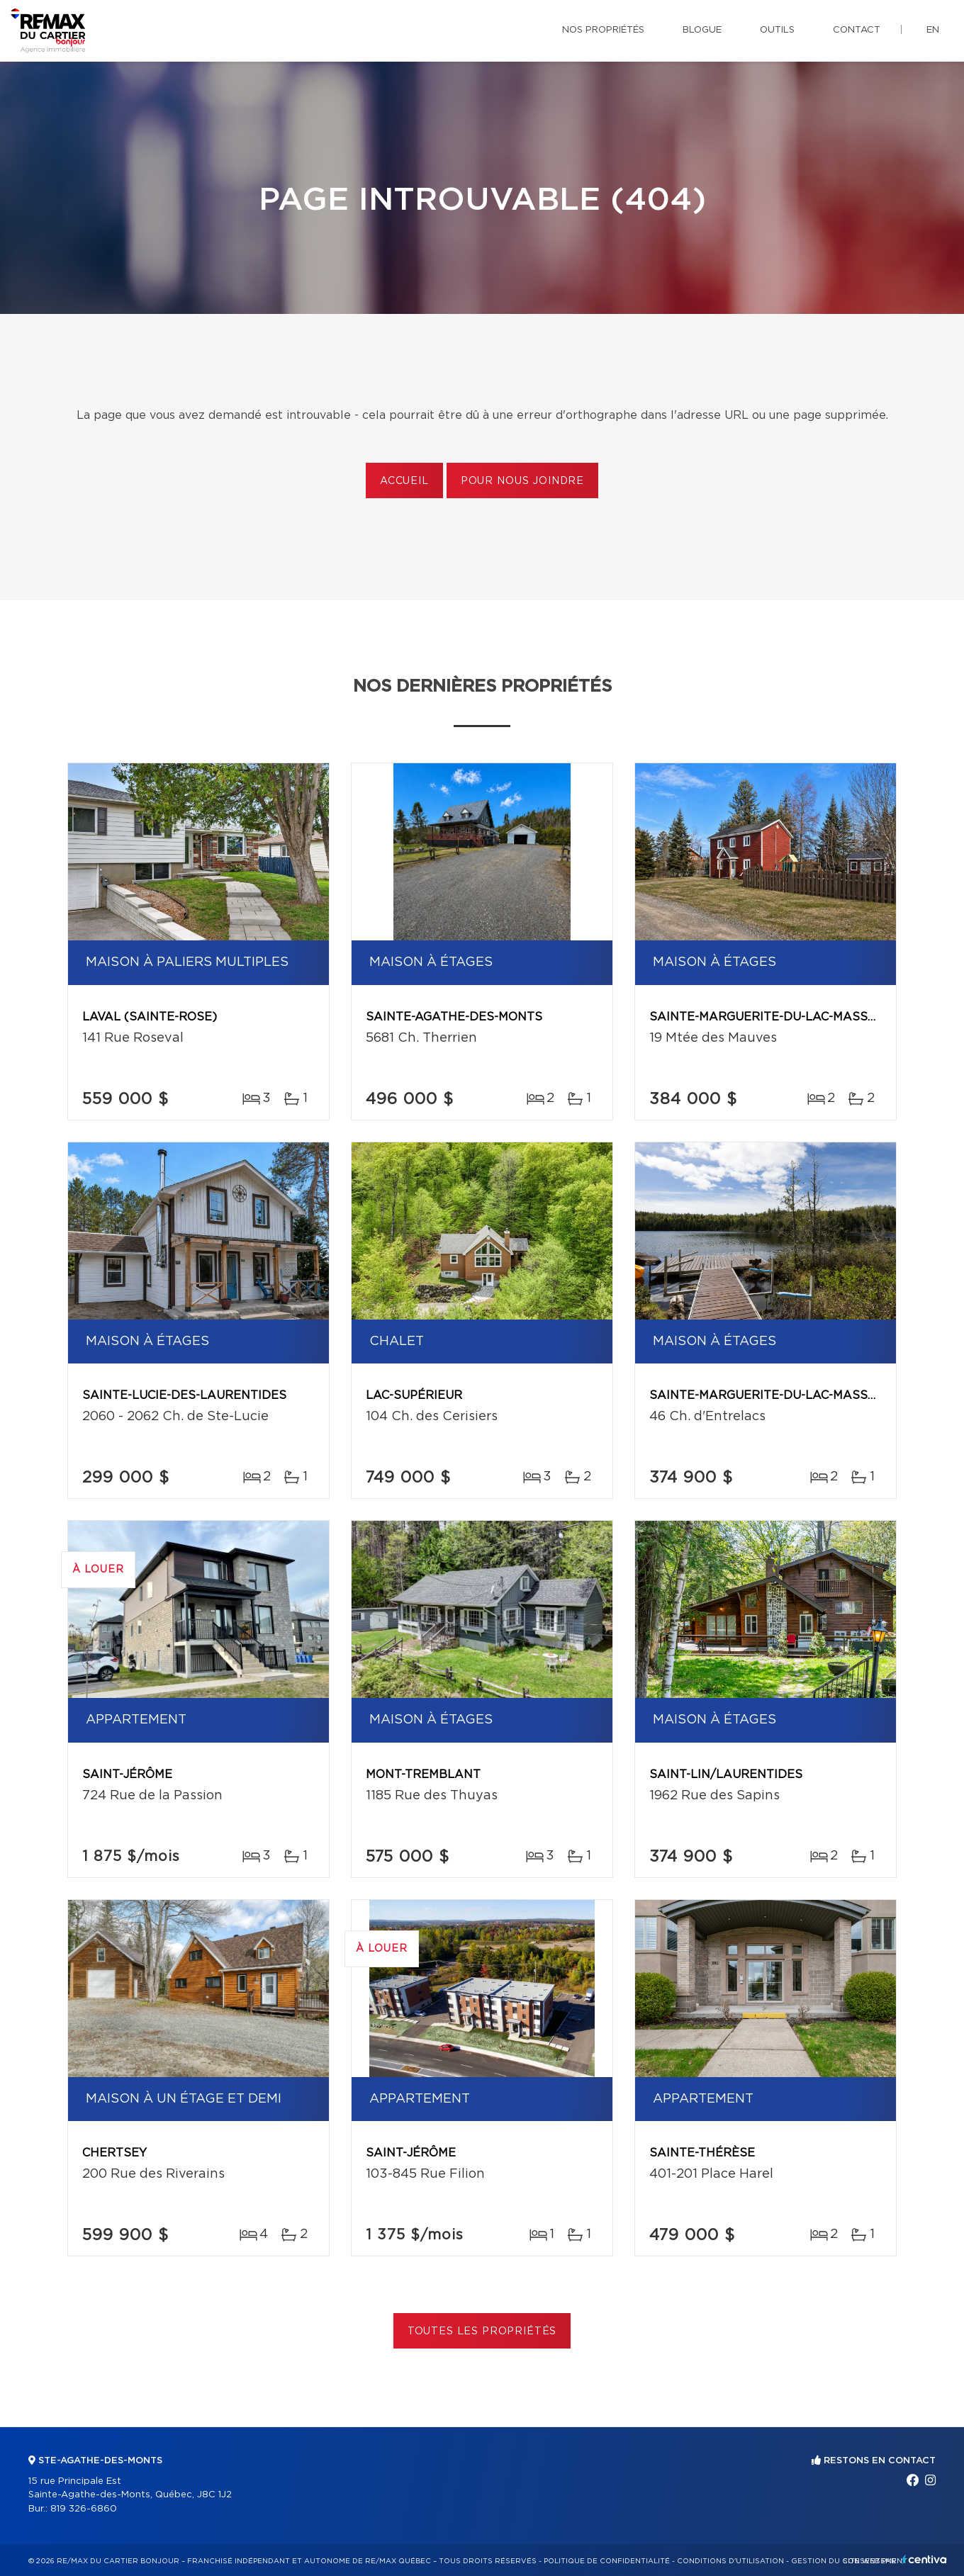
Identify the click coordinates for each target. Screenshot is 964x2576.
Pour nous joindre (522, 481)
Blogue (702, 30)
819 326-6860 (83, 2509)
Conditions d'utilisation (730, 2561)
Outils (777, 30)
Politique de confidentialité (607, 2561)
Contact (856, 30)
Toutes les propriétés (482, 2331)
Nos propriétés (603, 30)
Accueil (404, 481)
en (932, 30)
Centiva (924, 2559)
